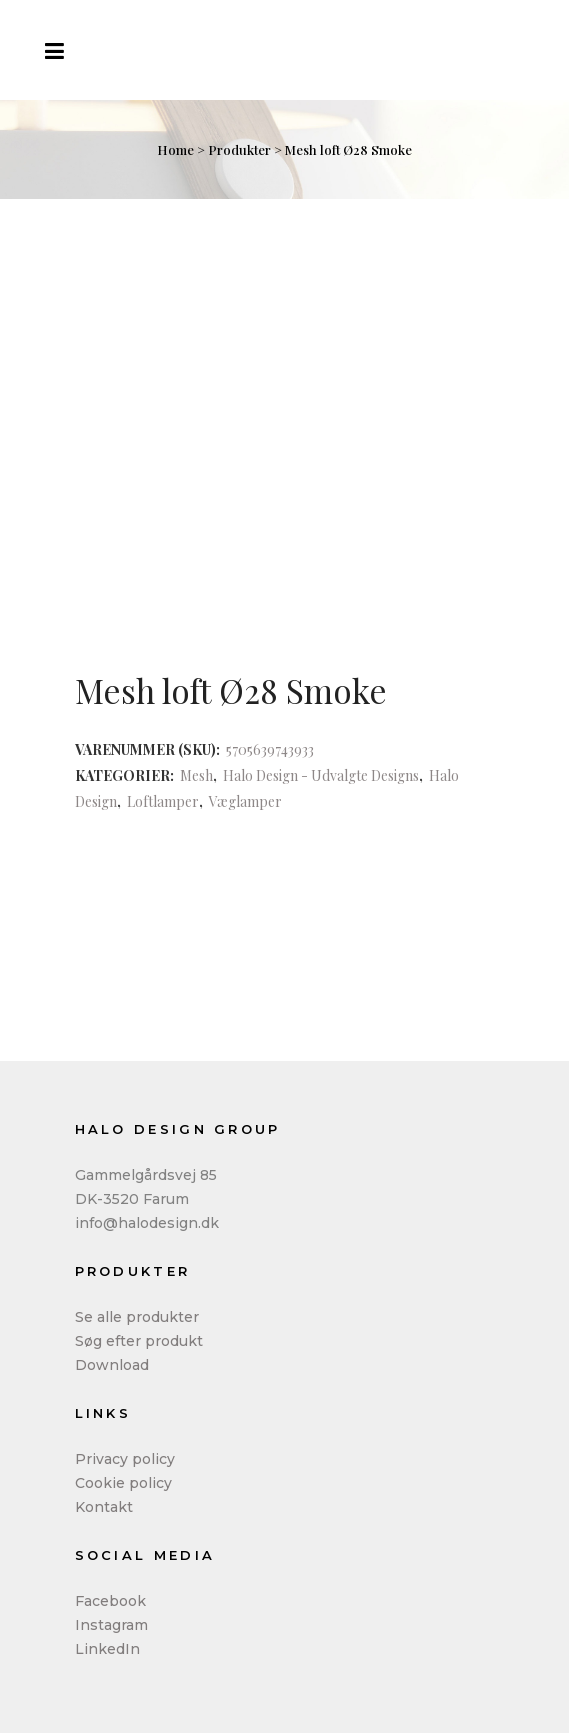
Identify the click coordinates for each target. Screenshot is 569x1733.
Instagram (111, 1625)
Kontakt (104, 1507)
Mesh (196, 775)
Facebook (110, 1601)
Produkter (239, 149)
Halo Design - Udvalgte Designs (321, 775)
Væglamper (245, 801)
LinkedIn (107, 1649)
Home (175, 149)
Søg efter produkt (139, 1341)
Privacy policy (125, 1459)
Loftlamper (163, 801)
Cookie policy (123, 1483)
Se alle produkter (137, 1317)
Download (112, 1365)
